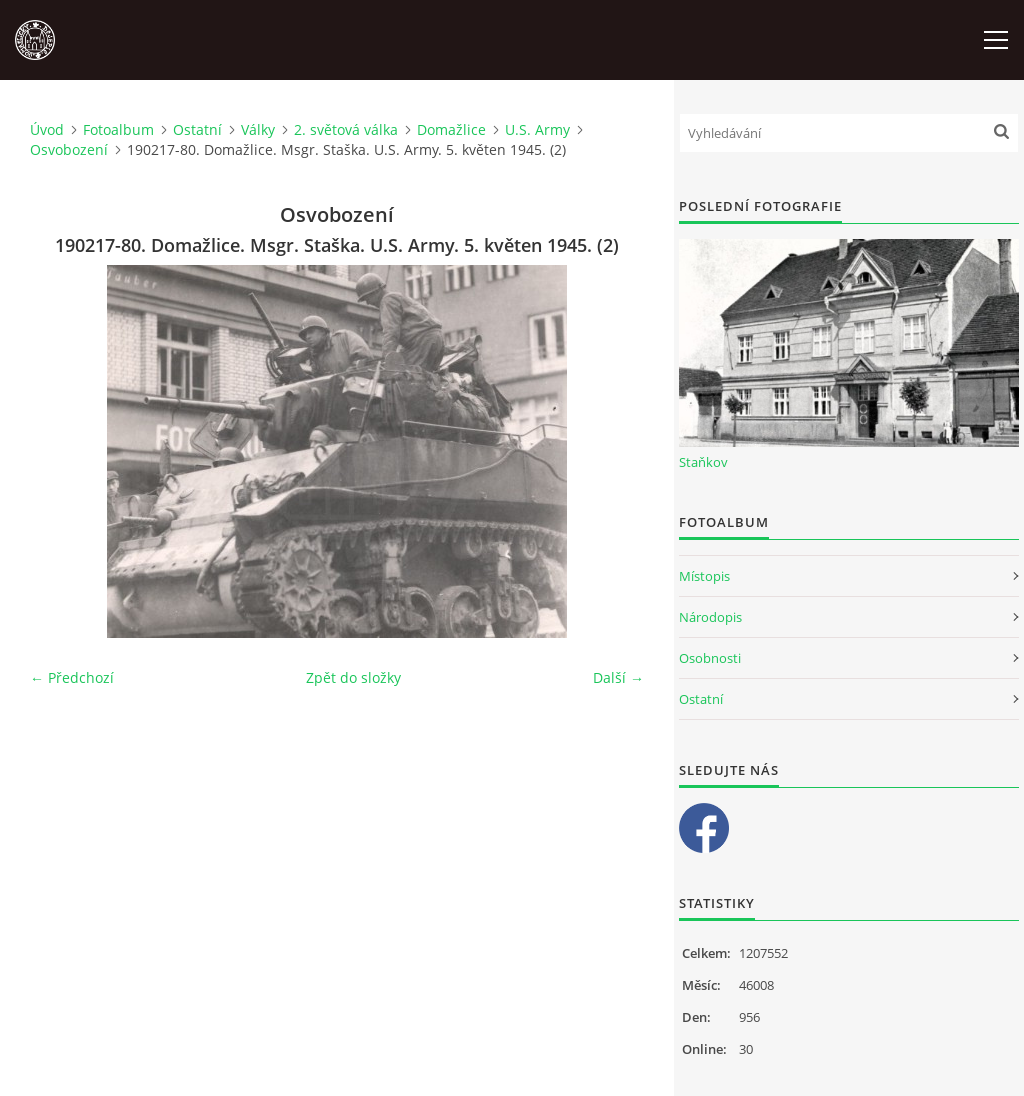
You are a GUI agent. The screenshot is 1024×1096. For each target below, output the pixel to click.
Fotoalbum (118, 129)
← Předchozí (72, 677)
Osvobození (69, 149)
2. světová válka (346, 129)
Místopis (704, 576)
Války (258, 129)
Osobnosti (710, 658)
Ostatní (197, 129)
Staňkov (703, 462)
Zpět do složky (353, 677)
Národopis (710, 617)
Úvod (47, 129)
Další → (618, 677)
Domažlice (451, 129)
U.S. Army (537, 129)
